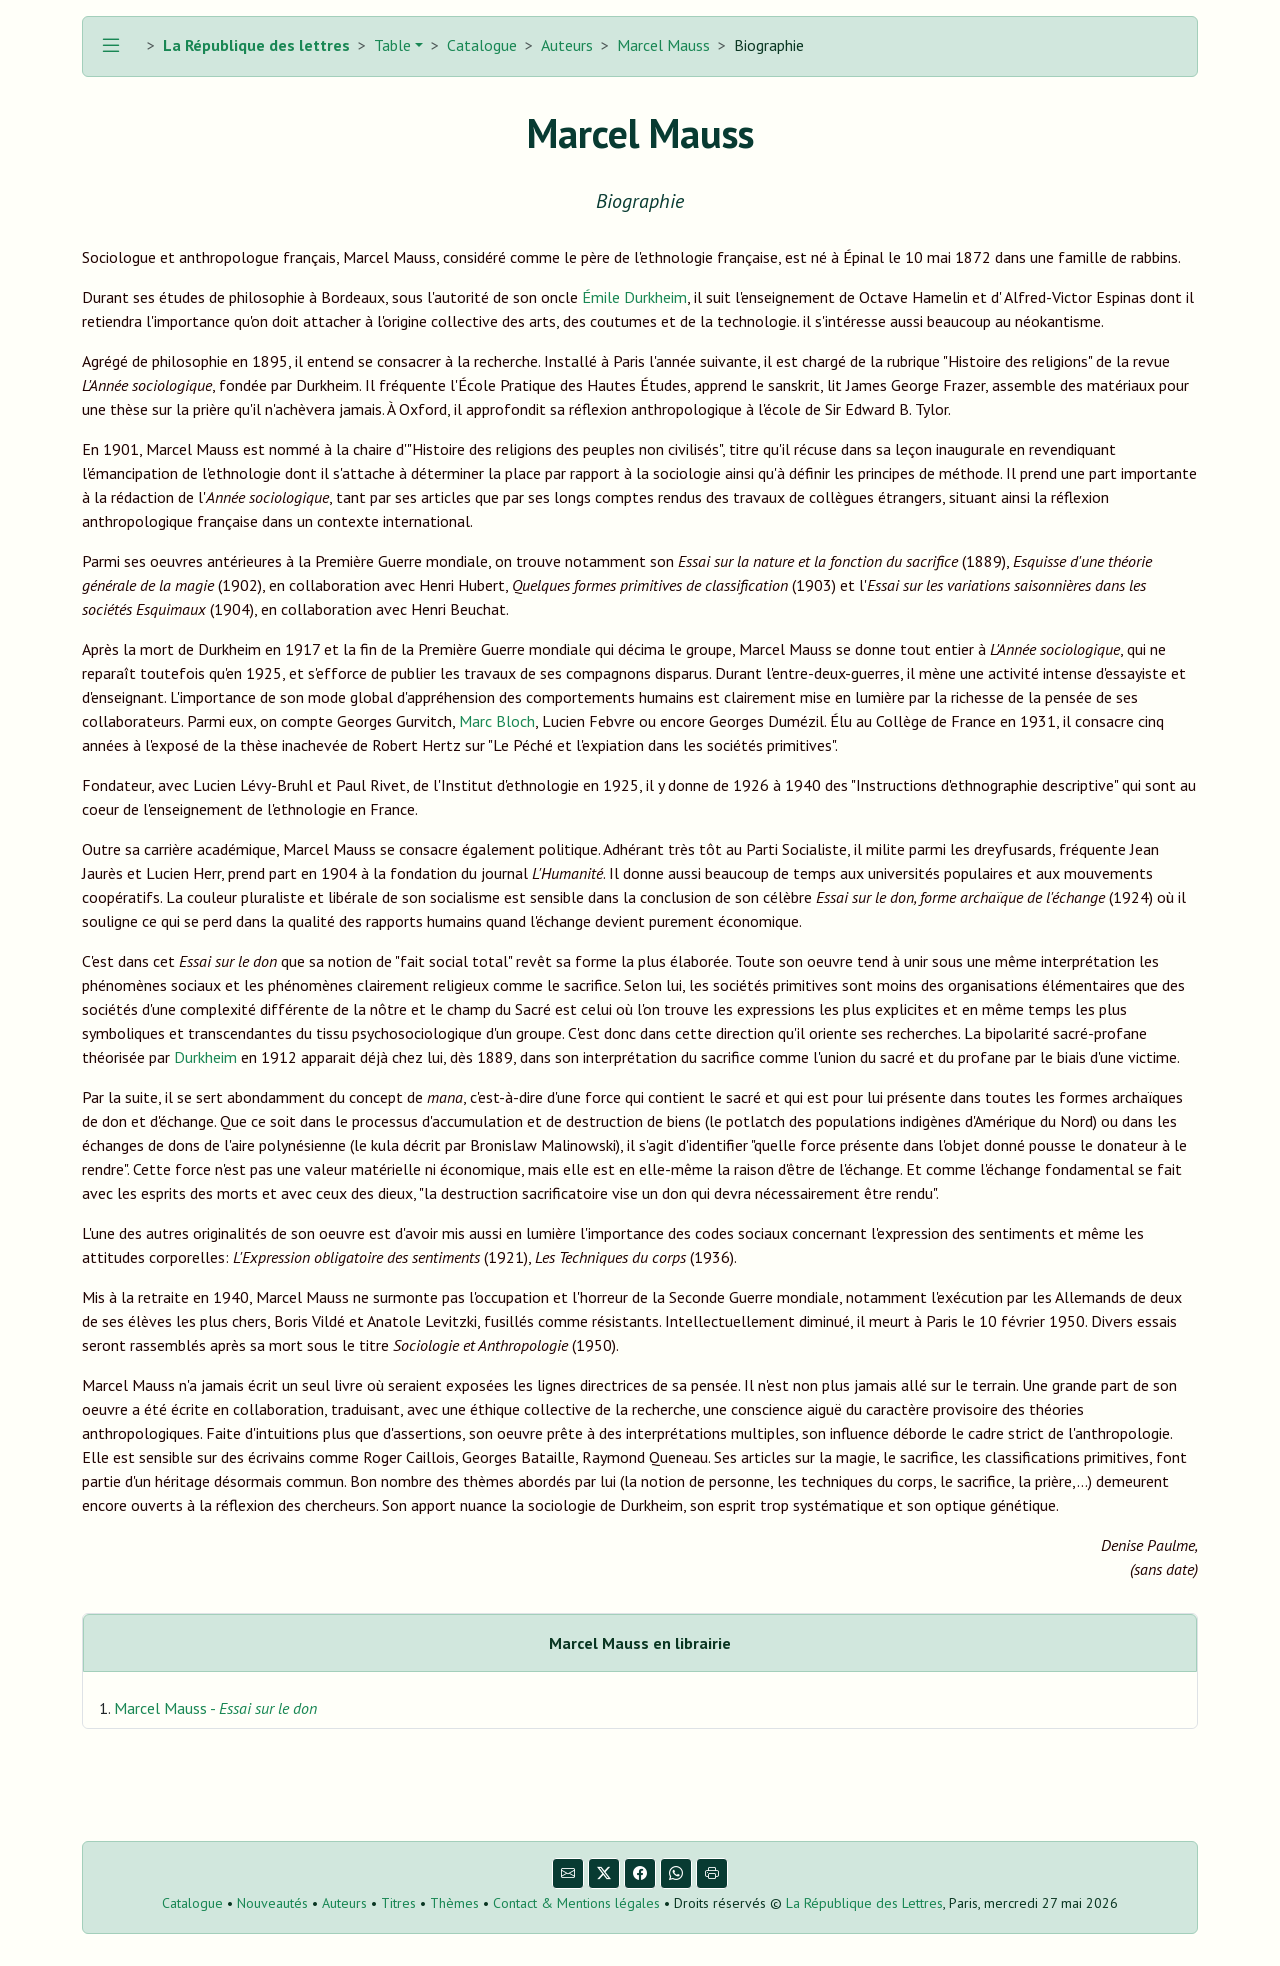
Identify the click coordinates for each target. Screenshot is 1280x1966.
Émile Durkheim (634, 297)
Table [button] (390, 45)
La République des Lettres (864, 1903)
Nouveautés (272, 1903)
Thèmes (454, 1903)
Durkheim (205, 1057)
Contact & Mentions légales (576, 1903)
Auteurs (567, 45)
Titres (398, 1903)
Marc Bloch (497, 721)
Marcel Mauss (663, 45)
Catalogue (482, 45)
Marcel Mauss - (215, 1708)
